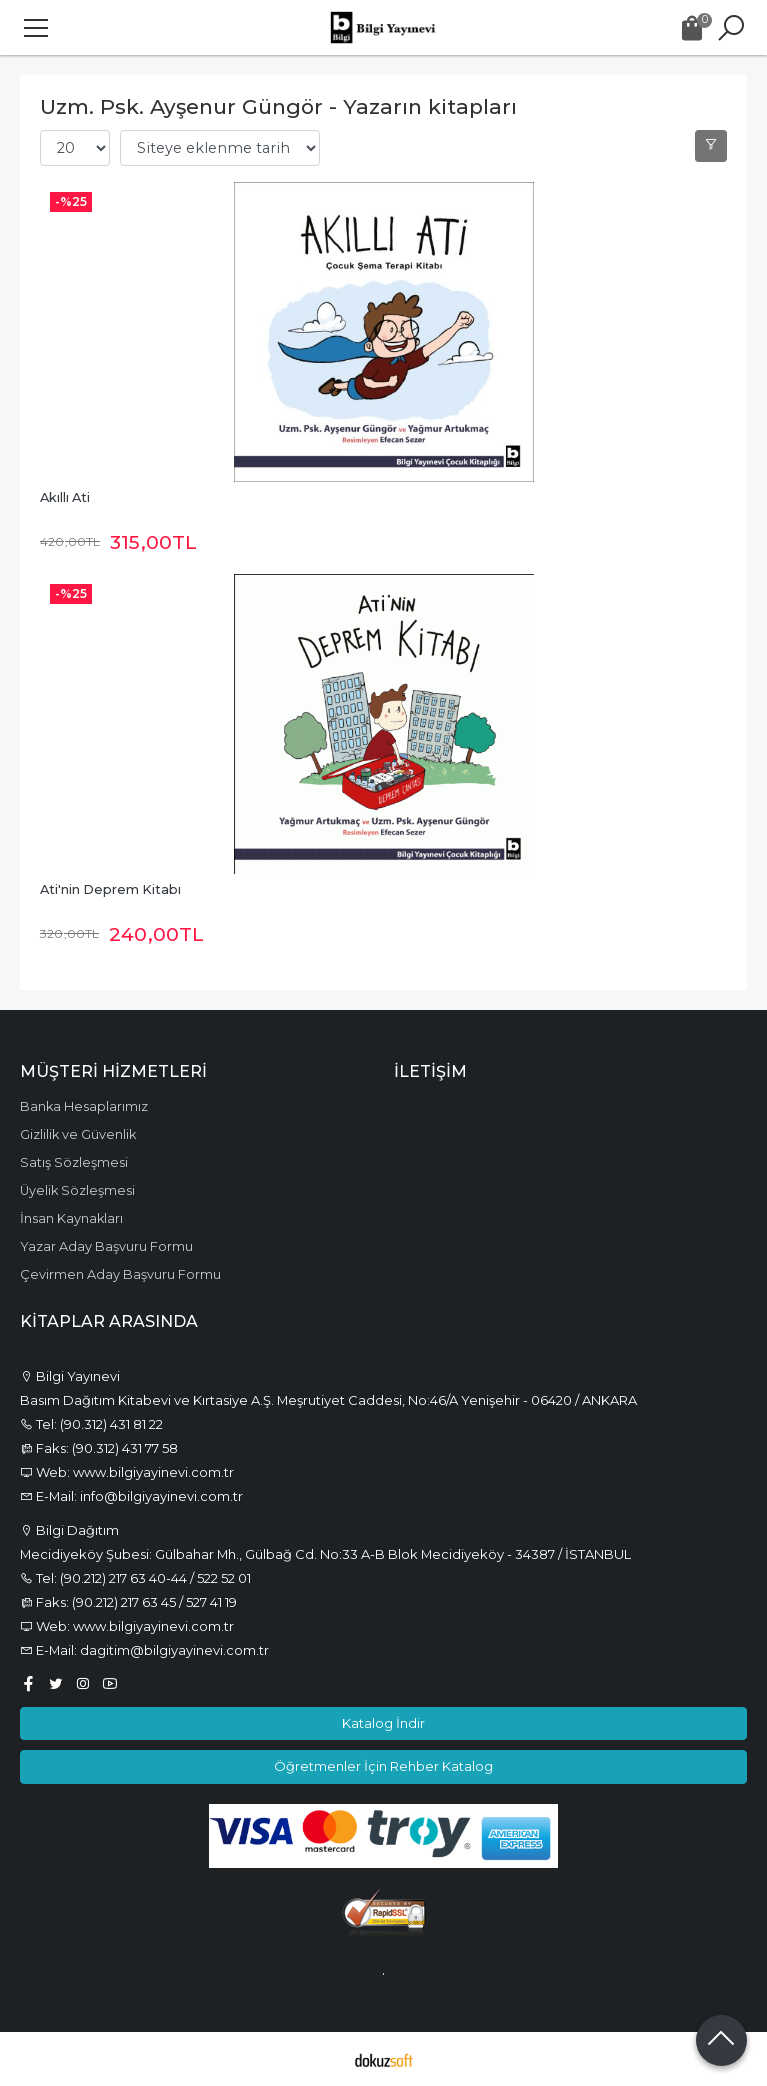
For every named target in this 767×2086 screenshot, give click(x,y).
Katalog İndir (383, 1723)
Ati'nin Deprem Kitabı (110, 889)
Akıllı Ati (65, 497)
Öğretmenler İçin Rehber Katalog (383, 1766)
